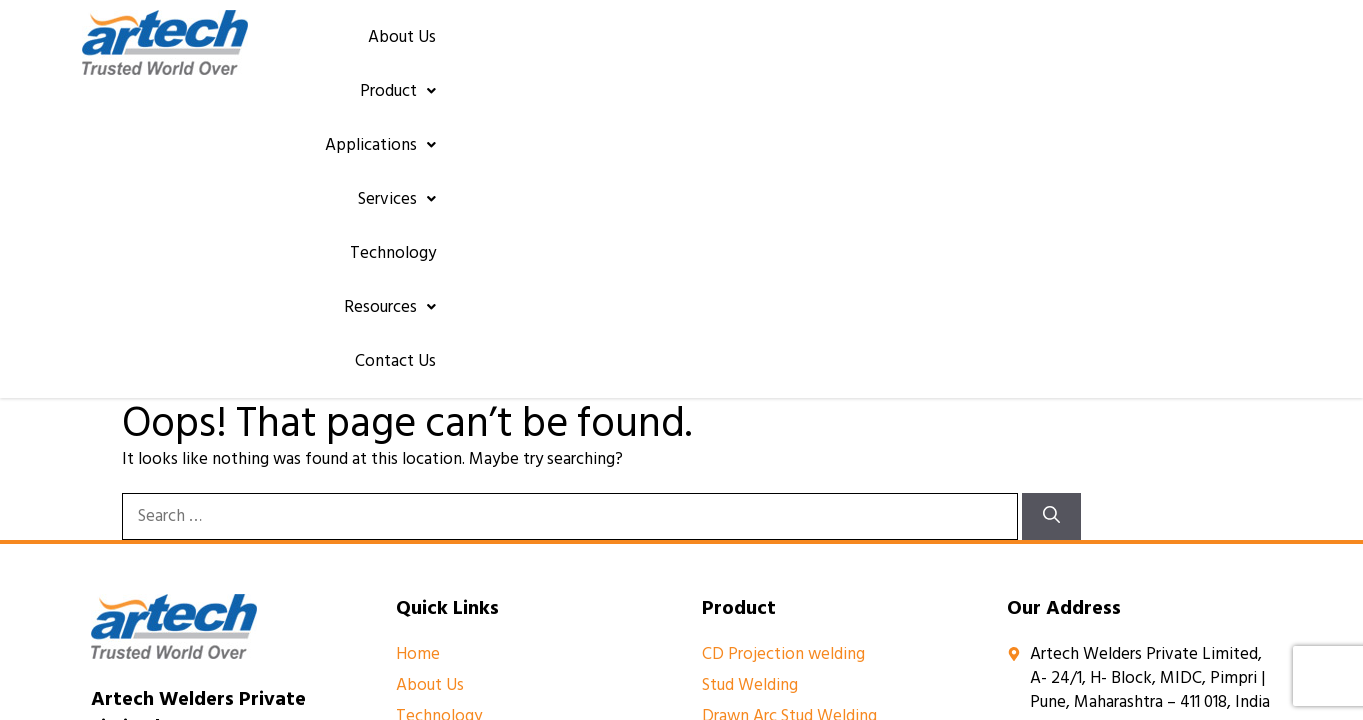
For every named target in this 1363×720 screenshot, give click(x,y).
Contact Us (1226, 46)
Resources (1110, 46)
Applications (754, 46)
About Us (529, 46)
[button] (631, 46)
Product (631, 46)
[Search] (1051, 210)
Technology (991, 46)
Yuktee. (950, 573)
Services (879, 46)
